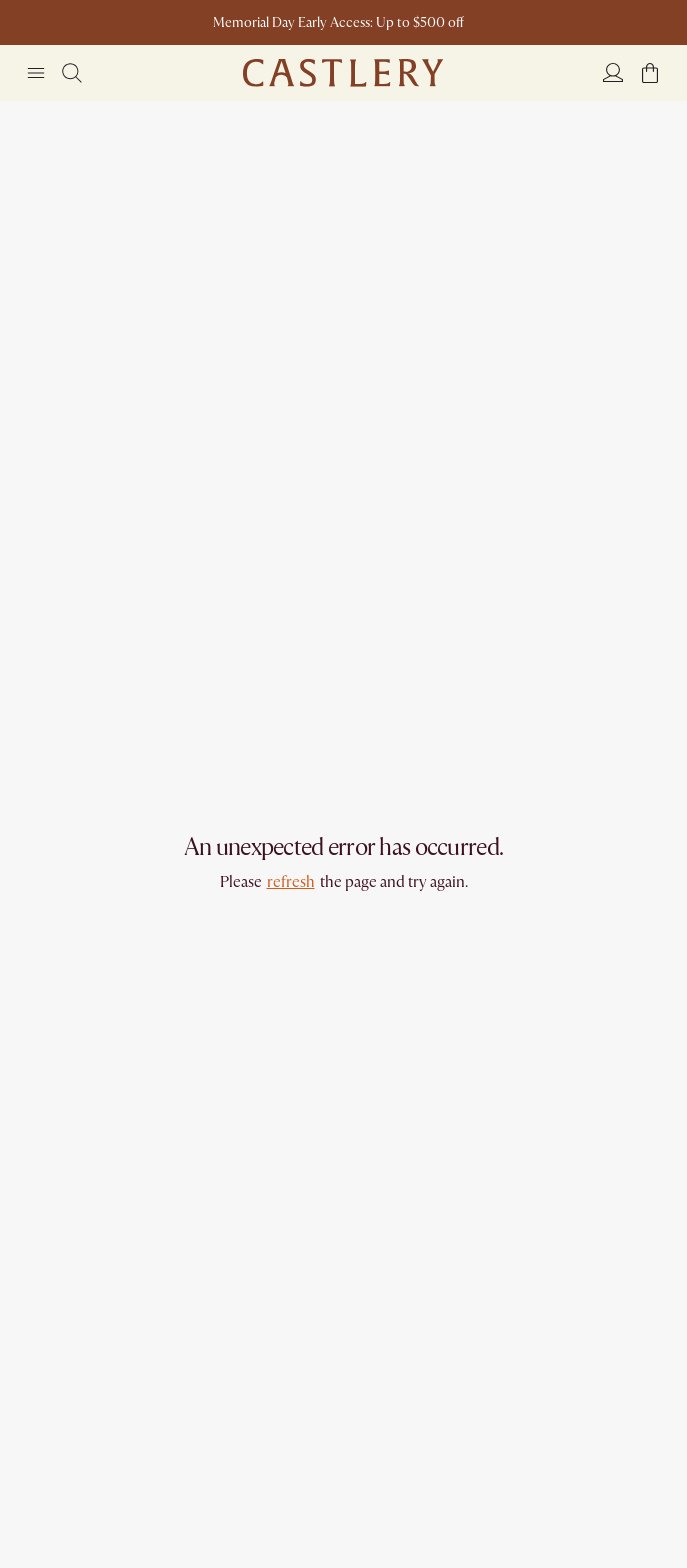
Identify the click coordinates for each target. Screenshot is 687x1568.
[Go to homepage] (343, 73)
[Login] (613, 72)
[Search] (72, 73)
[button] (650, 73)
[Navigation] (36, 73)
